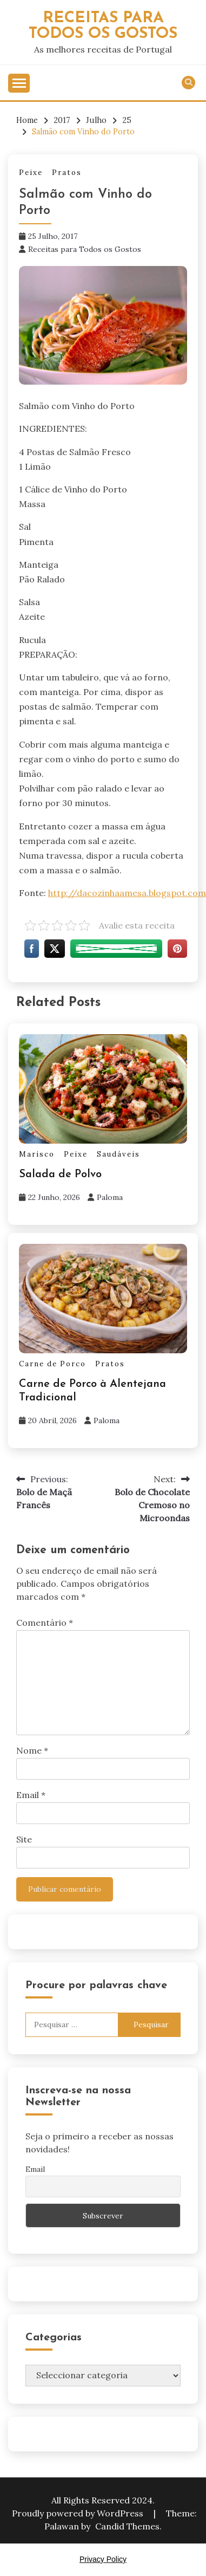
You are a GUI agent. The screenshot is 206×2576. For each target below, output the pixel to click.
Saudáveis (118, 1154)
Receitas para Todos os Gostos (84, 249)
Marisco (37, 1154)
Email (30, 1794)
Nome (32, 1750)
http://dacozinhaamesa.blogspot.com (127, 892)
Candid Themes (127, 2526)
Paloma (110, 1197)
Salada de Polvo (60, 1174)
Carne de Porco (52, 1363)
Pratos (67, 172)
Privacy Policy (103, 2559)
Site (24, 1839)
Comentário (44, 1622)
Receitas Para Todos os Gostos (103, 26)
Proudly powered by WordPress (78, 2513)
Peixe (31, 172)
